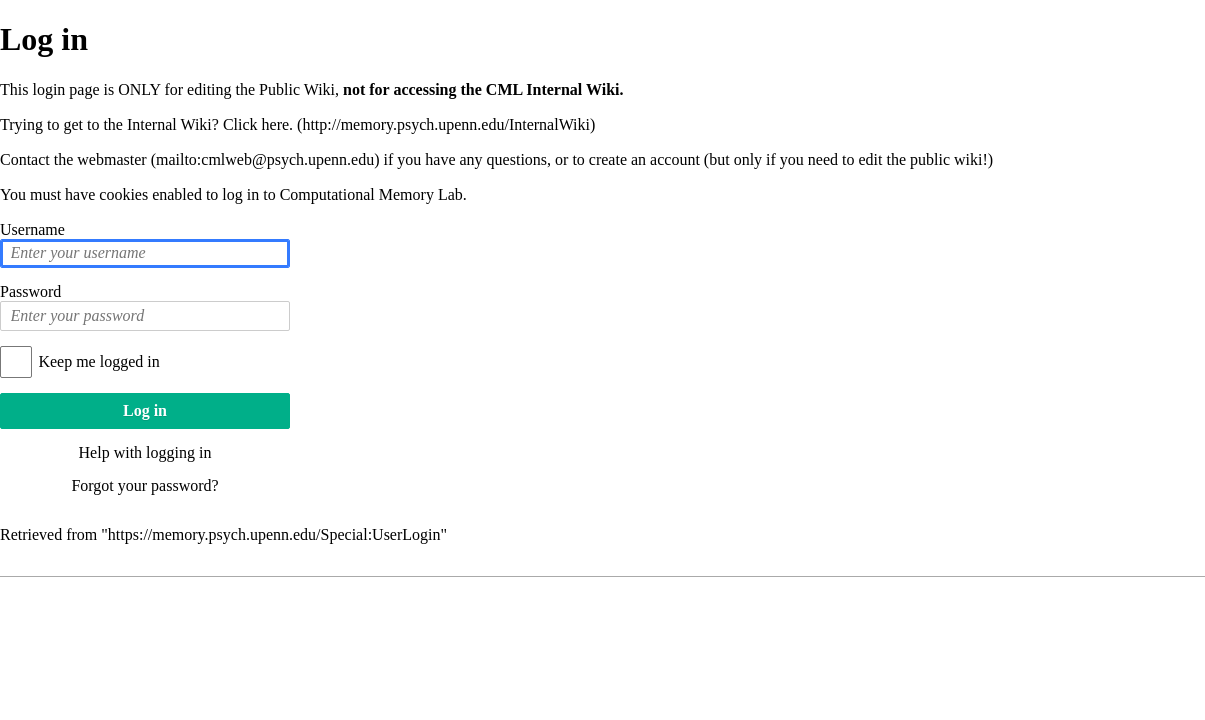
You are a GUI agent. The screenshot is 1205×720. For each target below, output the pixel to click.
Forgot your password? (144, 485)
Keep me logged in (98, 361)
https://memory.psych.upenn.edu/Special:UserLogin (274, 534)
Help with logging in (145, 452)
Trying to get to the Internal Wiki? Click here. (146, 124)
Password (30, 291)
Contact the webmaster (73, 159)
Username (32, 229)
